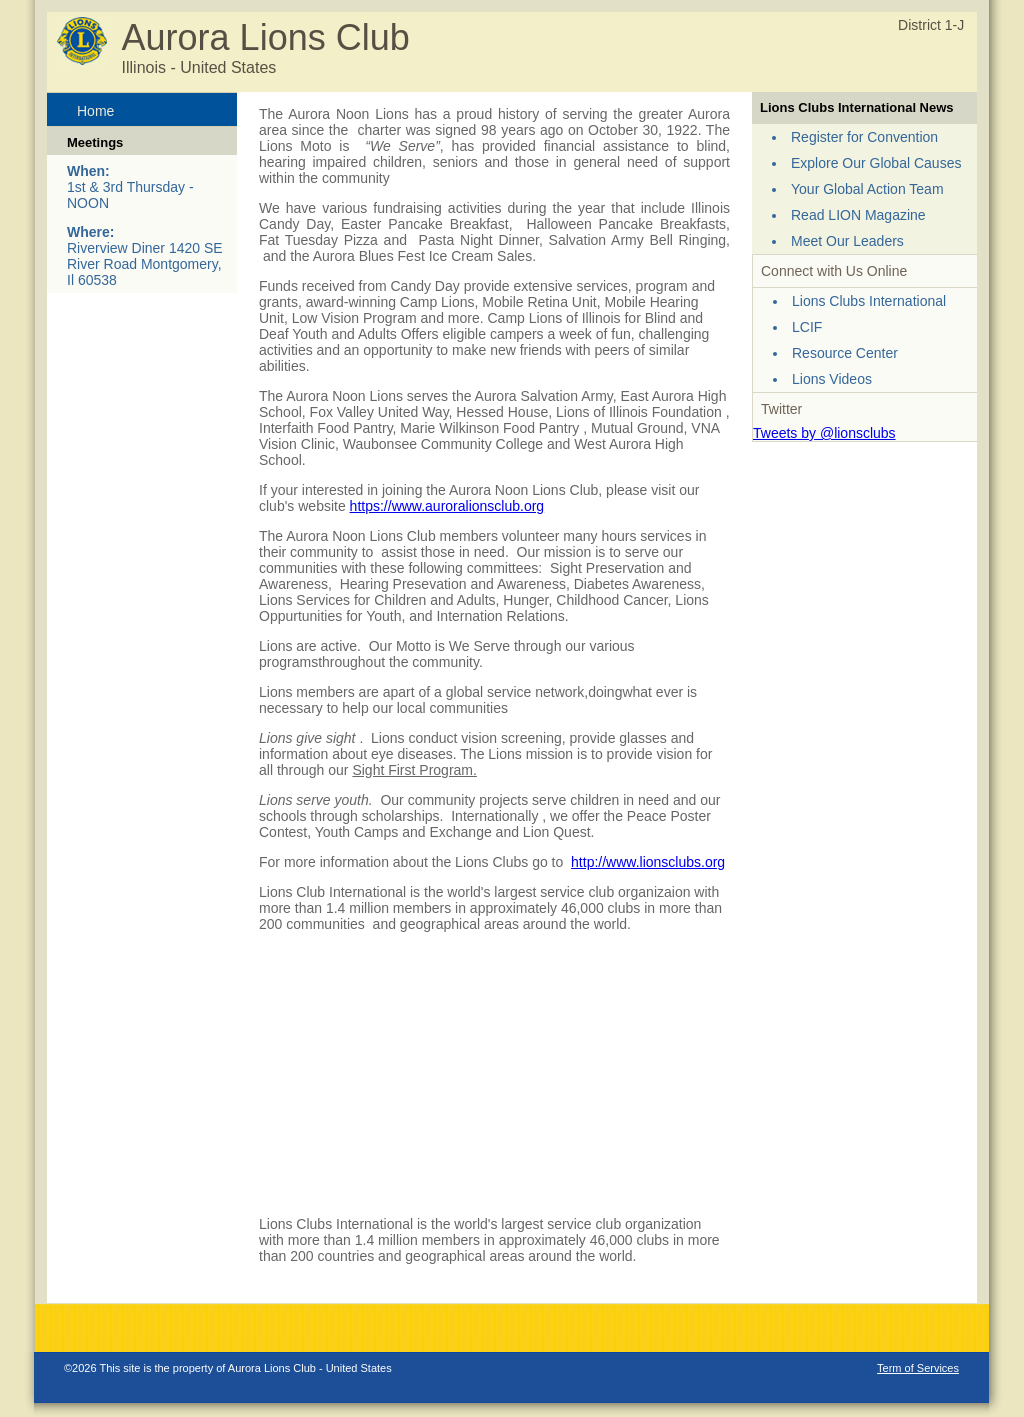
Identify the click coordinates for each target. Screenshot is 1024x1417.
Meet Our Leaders (847, 241)
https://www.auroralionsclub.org (447, 506)
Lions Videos (832, 379)
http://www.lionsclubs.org (648, 862)
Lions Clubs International (869, 301)
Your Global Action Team (867, 189)
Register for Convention (864, 137)
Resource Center (845, 353)
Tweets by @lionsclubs (824, 433)
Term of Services (918, 1368)
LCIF (807, 327)
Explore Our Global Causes (876, 163)
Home (95, 111)
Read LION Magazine (858, 215)
